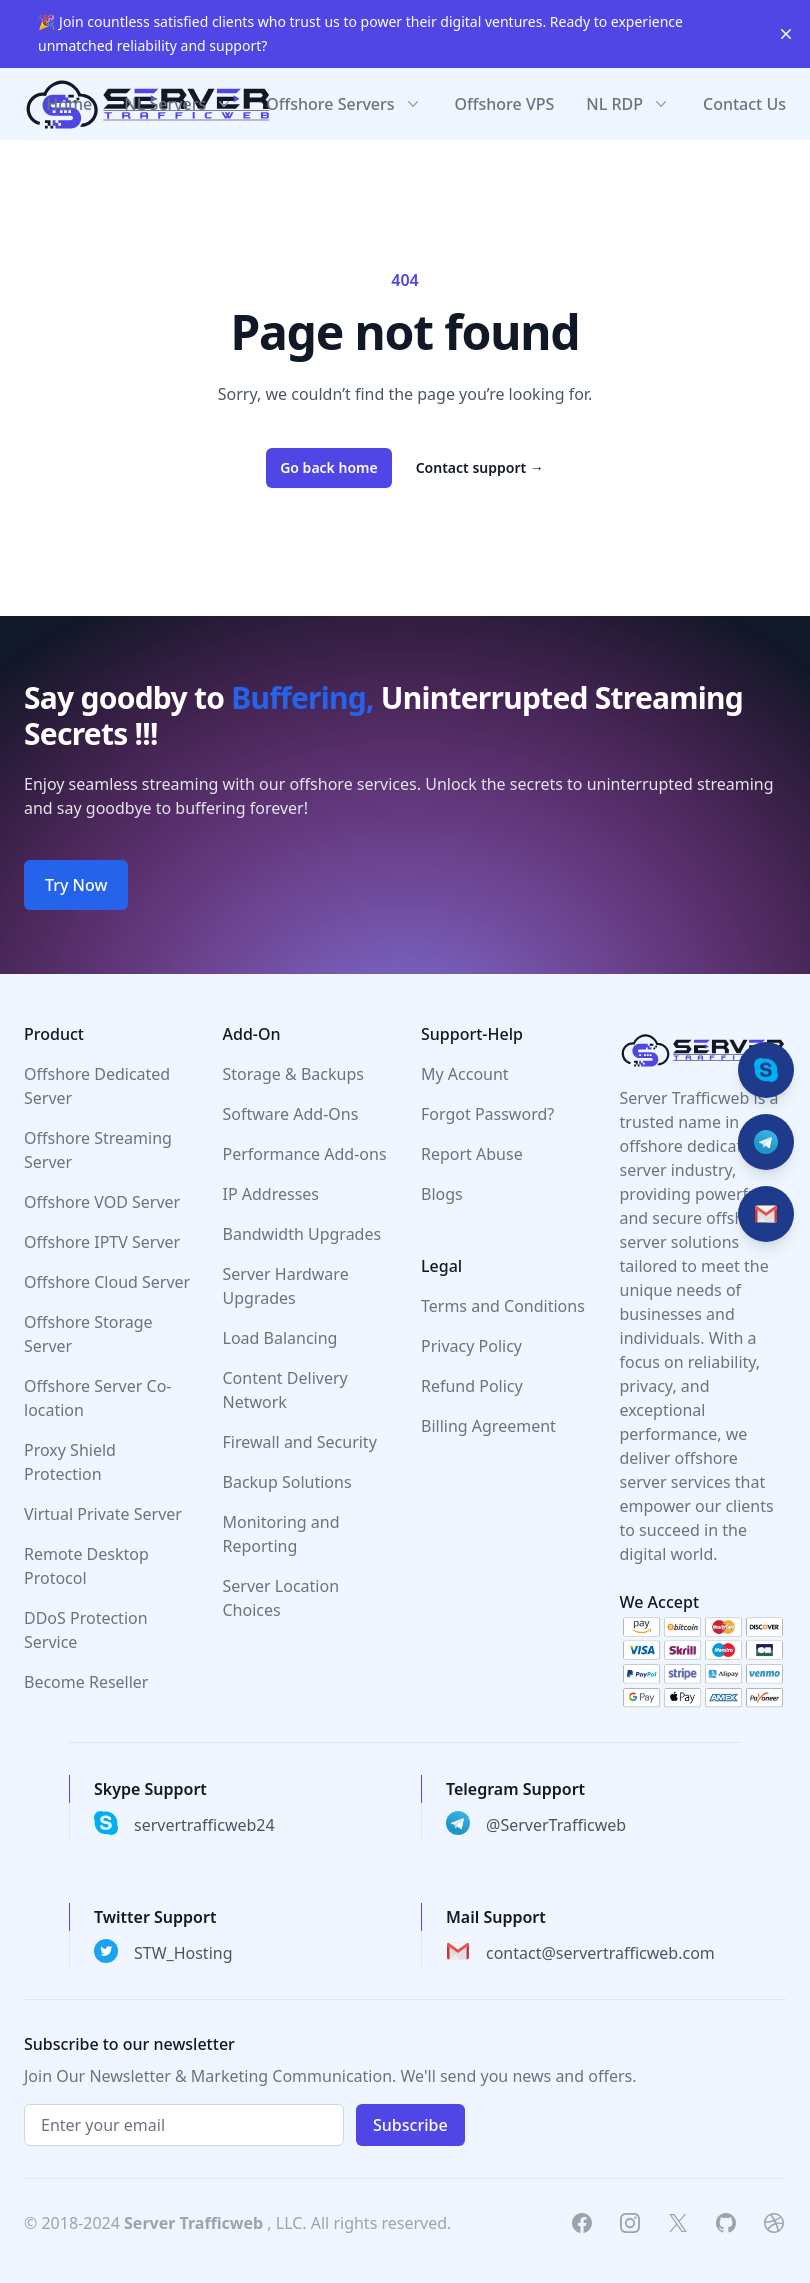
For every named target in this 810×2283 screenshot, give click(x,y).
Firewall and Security (300, 1442)
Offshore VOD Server (102, 1202)
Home (69, 104)
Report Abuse (472, 1154)
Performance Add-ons (305, 1154)
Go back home (329, 467)
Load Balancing (280, 1338)
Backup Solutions (287, 1482)
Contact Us (744, 104)
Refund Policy (472, 1386)
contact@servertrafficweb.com (600, 1953)
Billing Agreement (488, 1426)
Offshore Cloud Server (107, 1282)
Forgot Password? (487, 1114)
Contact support (480, 467)
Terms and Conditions (503, 1306)
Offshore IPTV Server (102, 1242)
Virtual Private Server (103, 1514)
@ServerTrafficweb (556, 1825)
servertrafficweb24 (204, 1825)
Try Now (76, 885)
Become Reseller (86, 1682)
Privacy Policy (471, 1346)
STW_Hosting (183, 1953)
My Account (465, 1074)
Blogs (442, 1194)
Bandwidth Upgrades (302, 1234)
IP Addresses (271, 1194)
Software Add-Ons (291, 1114)
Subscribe (410, 2125)
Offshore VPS (505, 104)
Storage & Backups (293, 1074)
